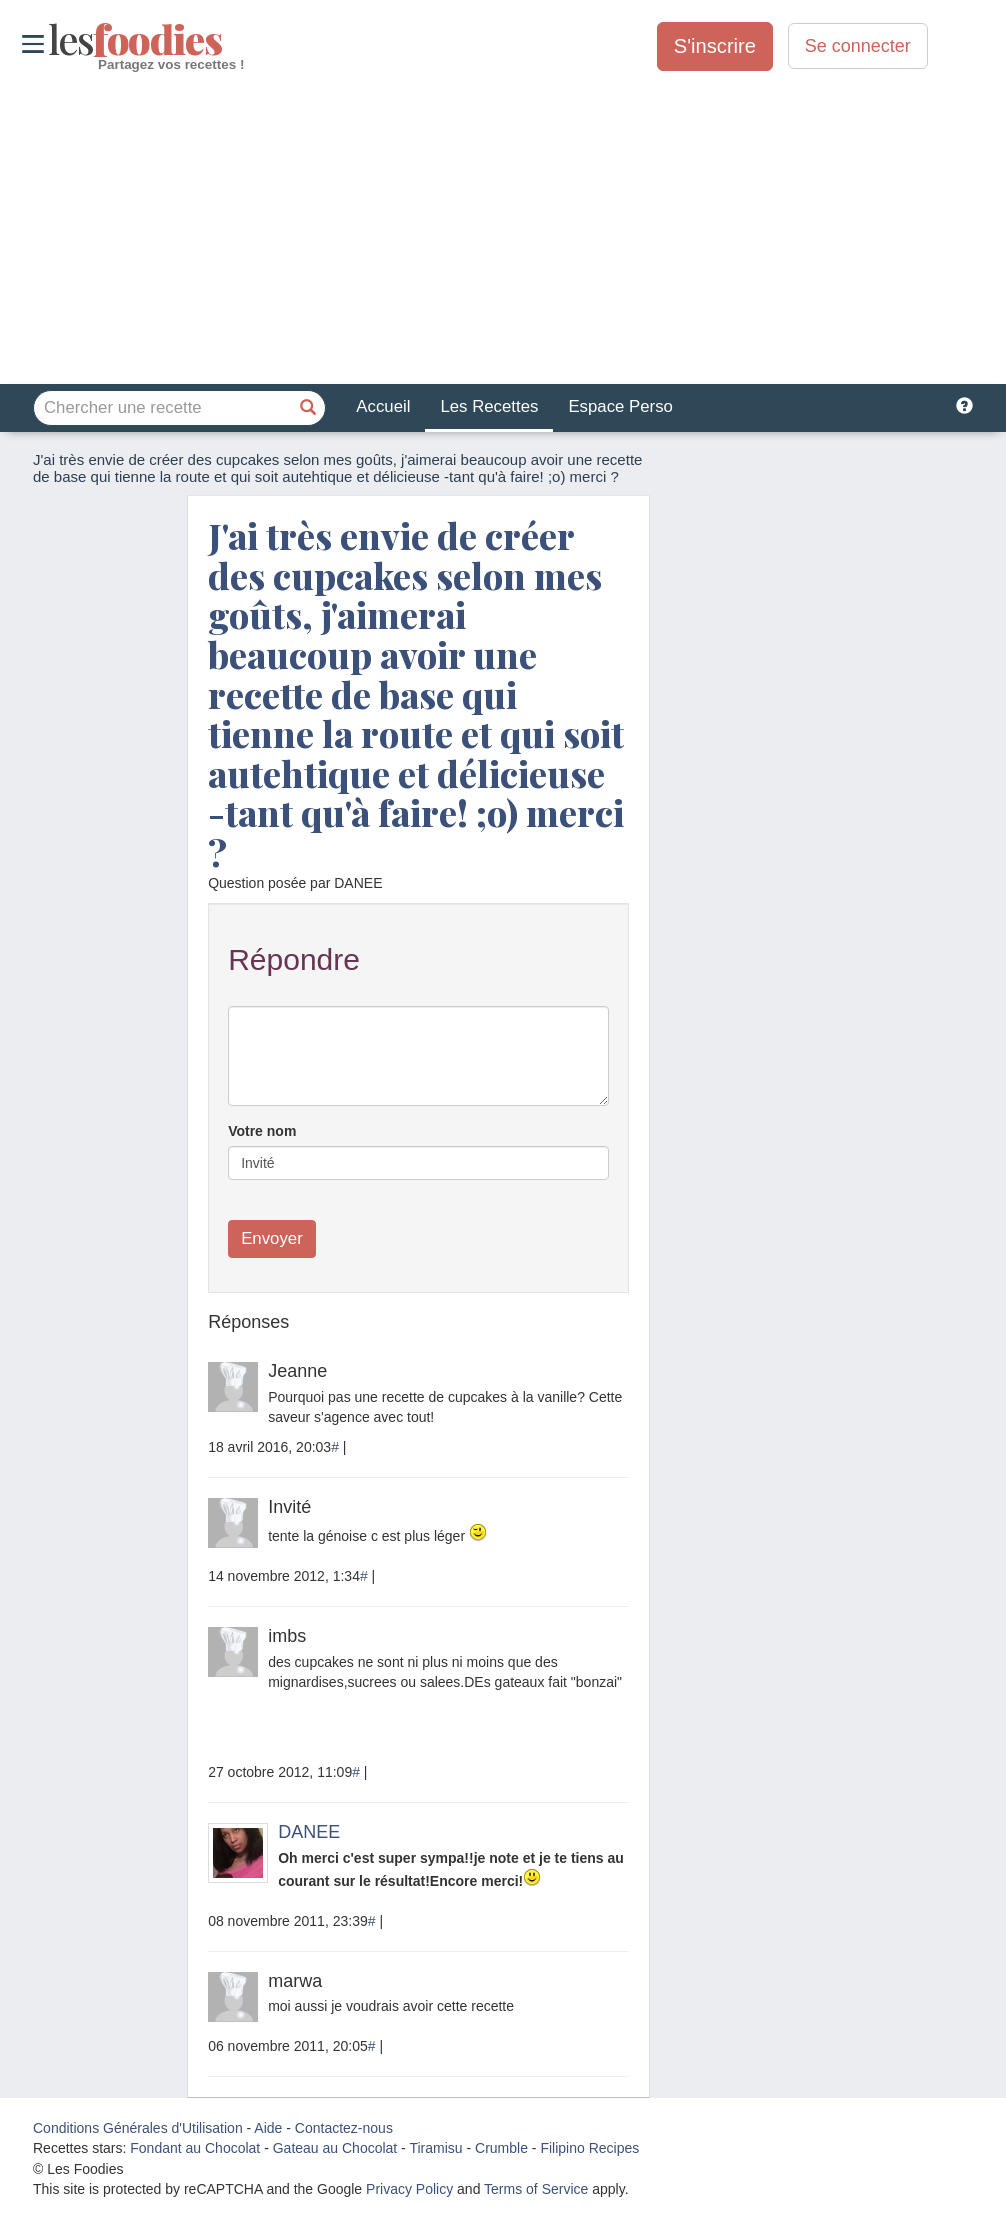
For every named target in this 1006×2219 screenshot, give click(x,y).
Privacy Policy (409, 2189)
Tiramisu (435, 2148)
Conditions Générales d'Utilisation (138, 2128)
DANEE (309, 1832)
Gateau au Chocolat (335, 2148)
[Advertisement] (503, 229)
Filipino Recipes (589, 2148)
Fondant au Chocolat (195, 2148)
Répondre (294, 959)
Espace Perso (620, 406)
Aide (268, 2128)
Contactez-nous (344, 2128)
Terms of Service (536, 2189)
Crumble (501, 2148)
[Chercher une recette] (308, 408)
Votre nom (262, 1131)
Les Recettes (489, 406)
